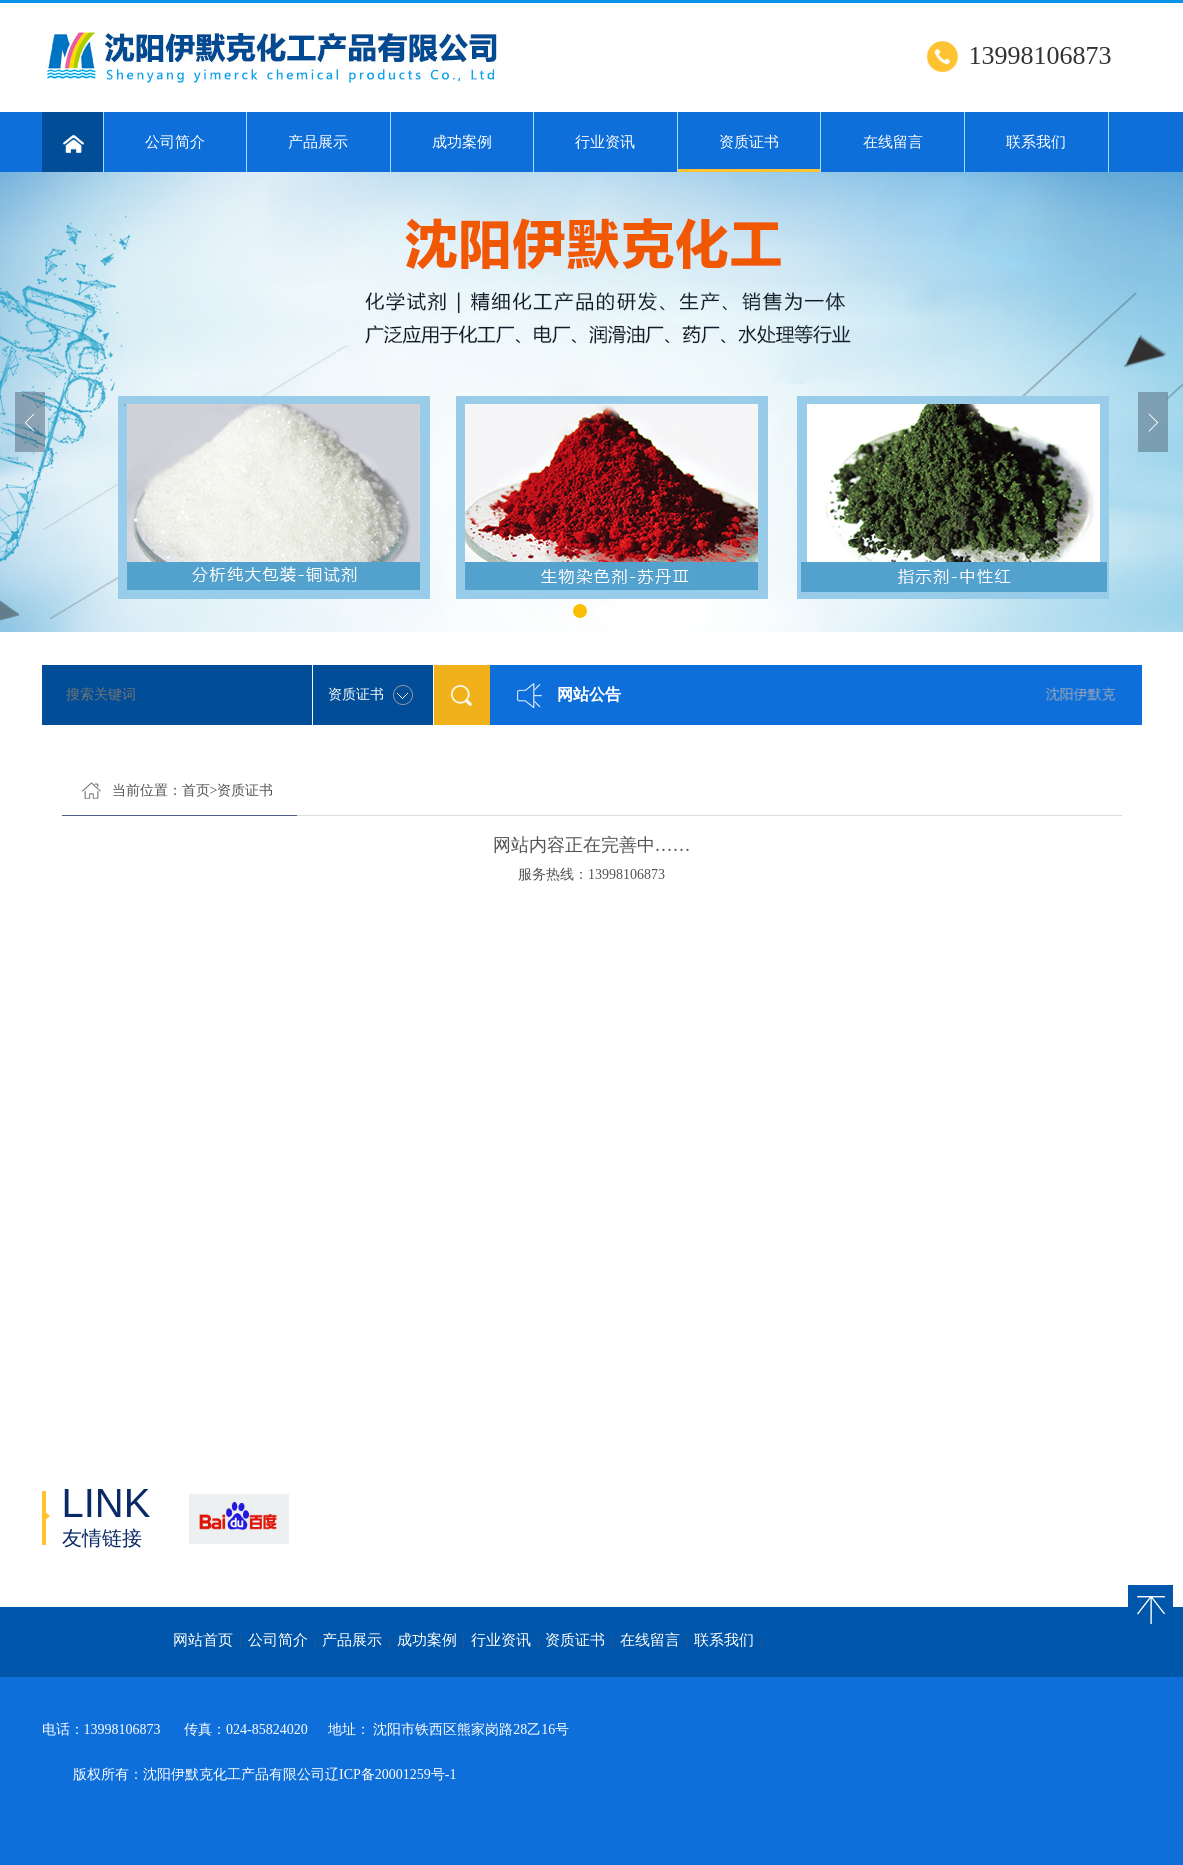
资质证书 (749, 153)
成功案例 (462, 142)
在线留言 (893, 142)
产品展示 (318, 142)
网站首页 (203, 1640)
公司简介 (175, 142)
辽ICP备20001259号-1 (390, 1774)
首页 (196, 790)
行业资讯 (605, 142)
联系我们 (1036, 142)
